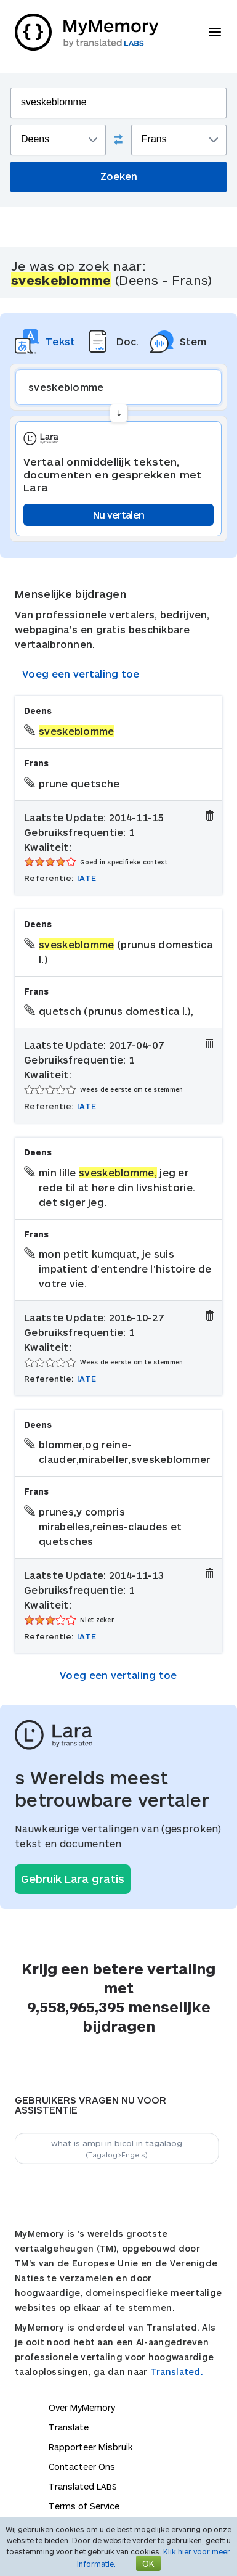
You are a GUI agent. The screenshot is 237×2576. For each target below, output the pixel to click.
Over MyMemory (82, 2407)
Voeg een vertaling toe (81, 673)
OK (148, 2563)
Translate (69, 2427)
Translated (83, 2486)
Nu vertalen (118, 514)
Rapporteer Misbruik (91, 2447)
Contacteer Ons (82, 2466)
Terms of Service (84, 2506)
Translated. (176, 2371)
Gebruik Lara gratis (72, 1878)
